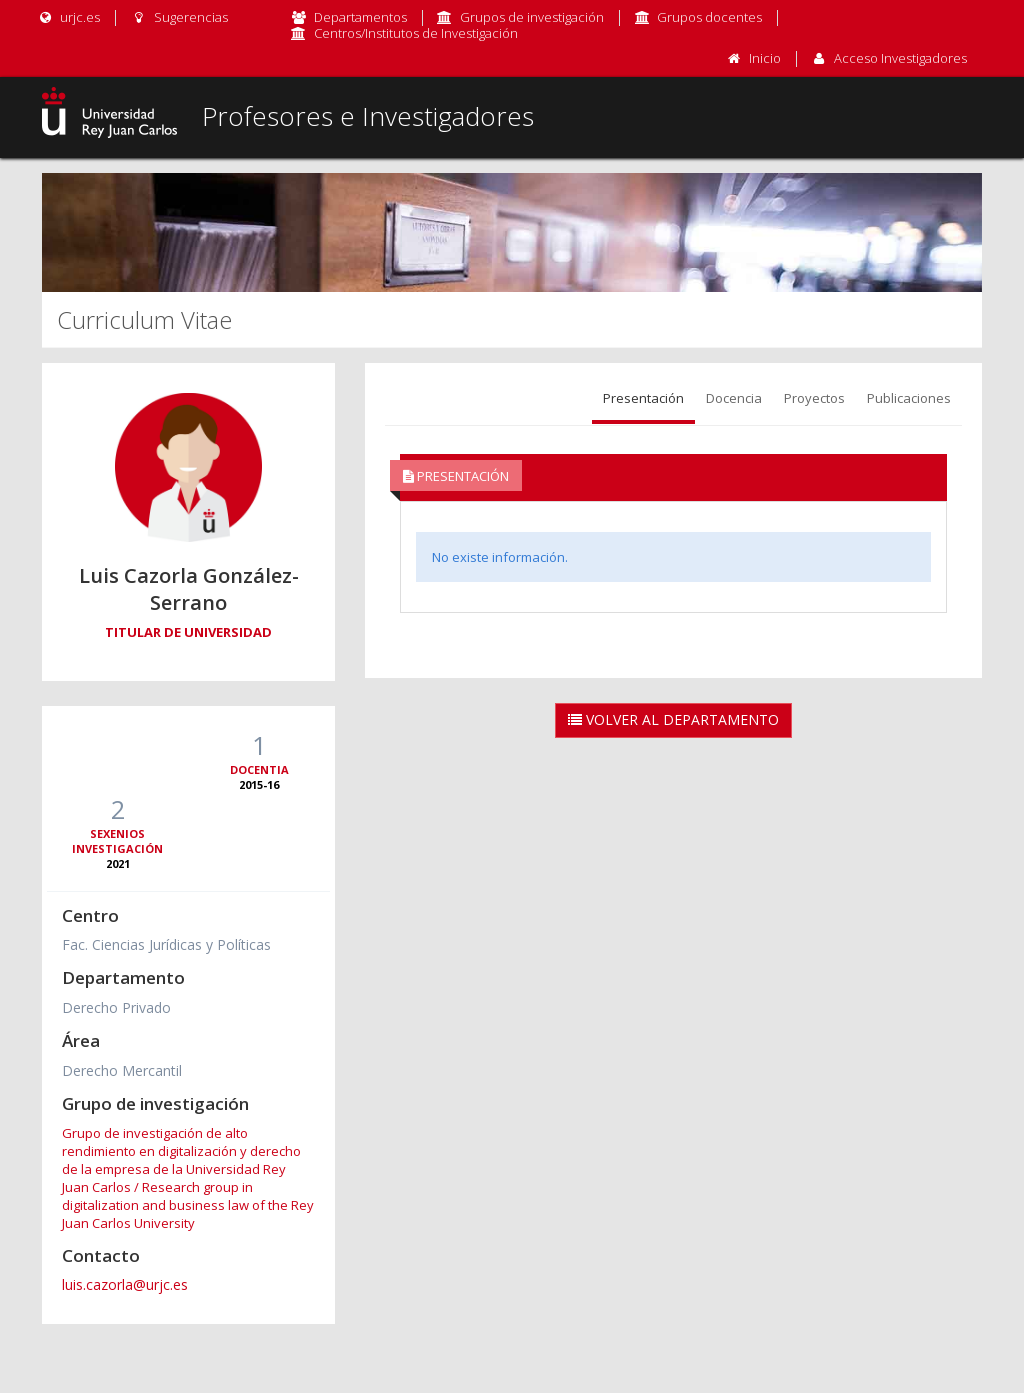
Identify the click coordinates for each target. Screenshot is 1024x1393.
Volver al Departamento (673, 719)
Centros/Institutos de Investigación (416, 33)
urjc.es (68, 17)
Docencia (734, 398)
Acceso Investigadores (900, 58)
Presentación (643, 398)
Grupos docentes (709, 17)
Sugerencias (178, 17)
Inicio (765, 58)
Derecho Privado (116, 1007)
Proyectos (814, 398)
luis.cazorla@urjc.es (125, 1284)
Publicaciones (909, 398)
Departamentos (360, 17)
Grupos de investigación (532, 17)
